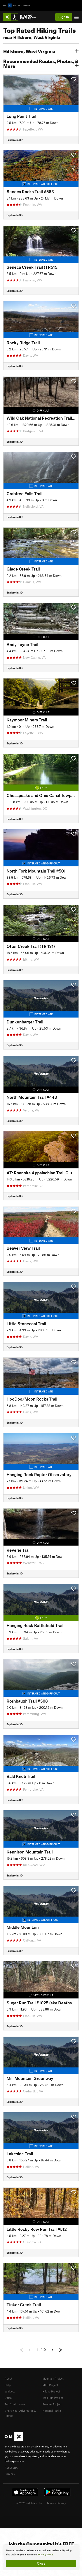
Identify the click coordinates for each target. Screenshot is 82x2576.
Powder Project (51, 2404)
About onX (11, 2467)
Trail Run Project (52, 2397)
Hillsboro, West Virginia (41, 50)
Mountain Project (52, 2378)
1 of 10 (41, 2350)
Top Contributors (15, 2404)
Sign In (63, 17)
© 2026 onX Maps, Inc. (29, 2503)
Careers (10, 2474)
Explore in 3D (15, 139)
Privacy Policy (45, 2554)
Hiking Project (51, 2391)
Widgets (10, 2391)
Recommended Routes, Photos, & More (41, 63)
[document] (41, 2557)
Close (41, 2563)
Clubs (8, 2397)
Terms (50, 2503)
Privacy (62, 2503)
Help (7, 2385)
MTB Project (50, 2385)
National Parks (51, 2410)
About (8, 2378)
